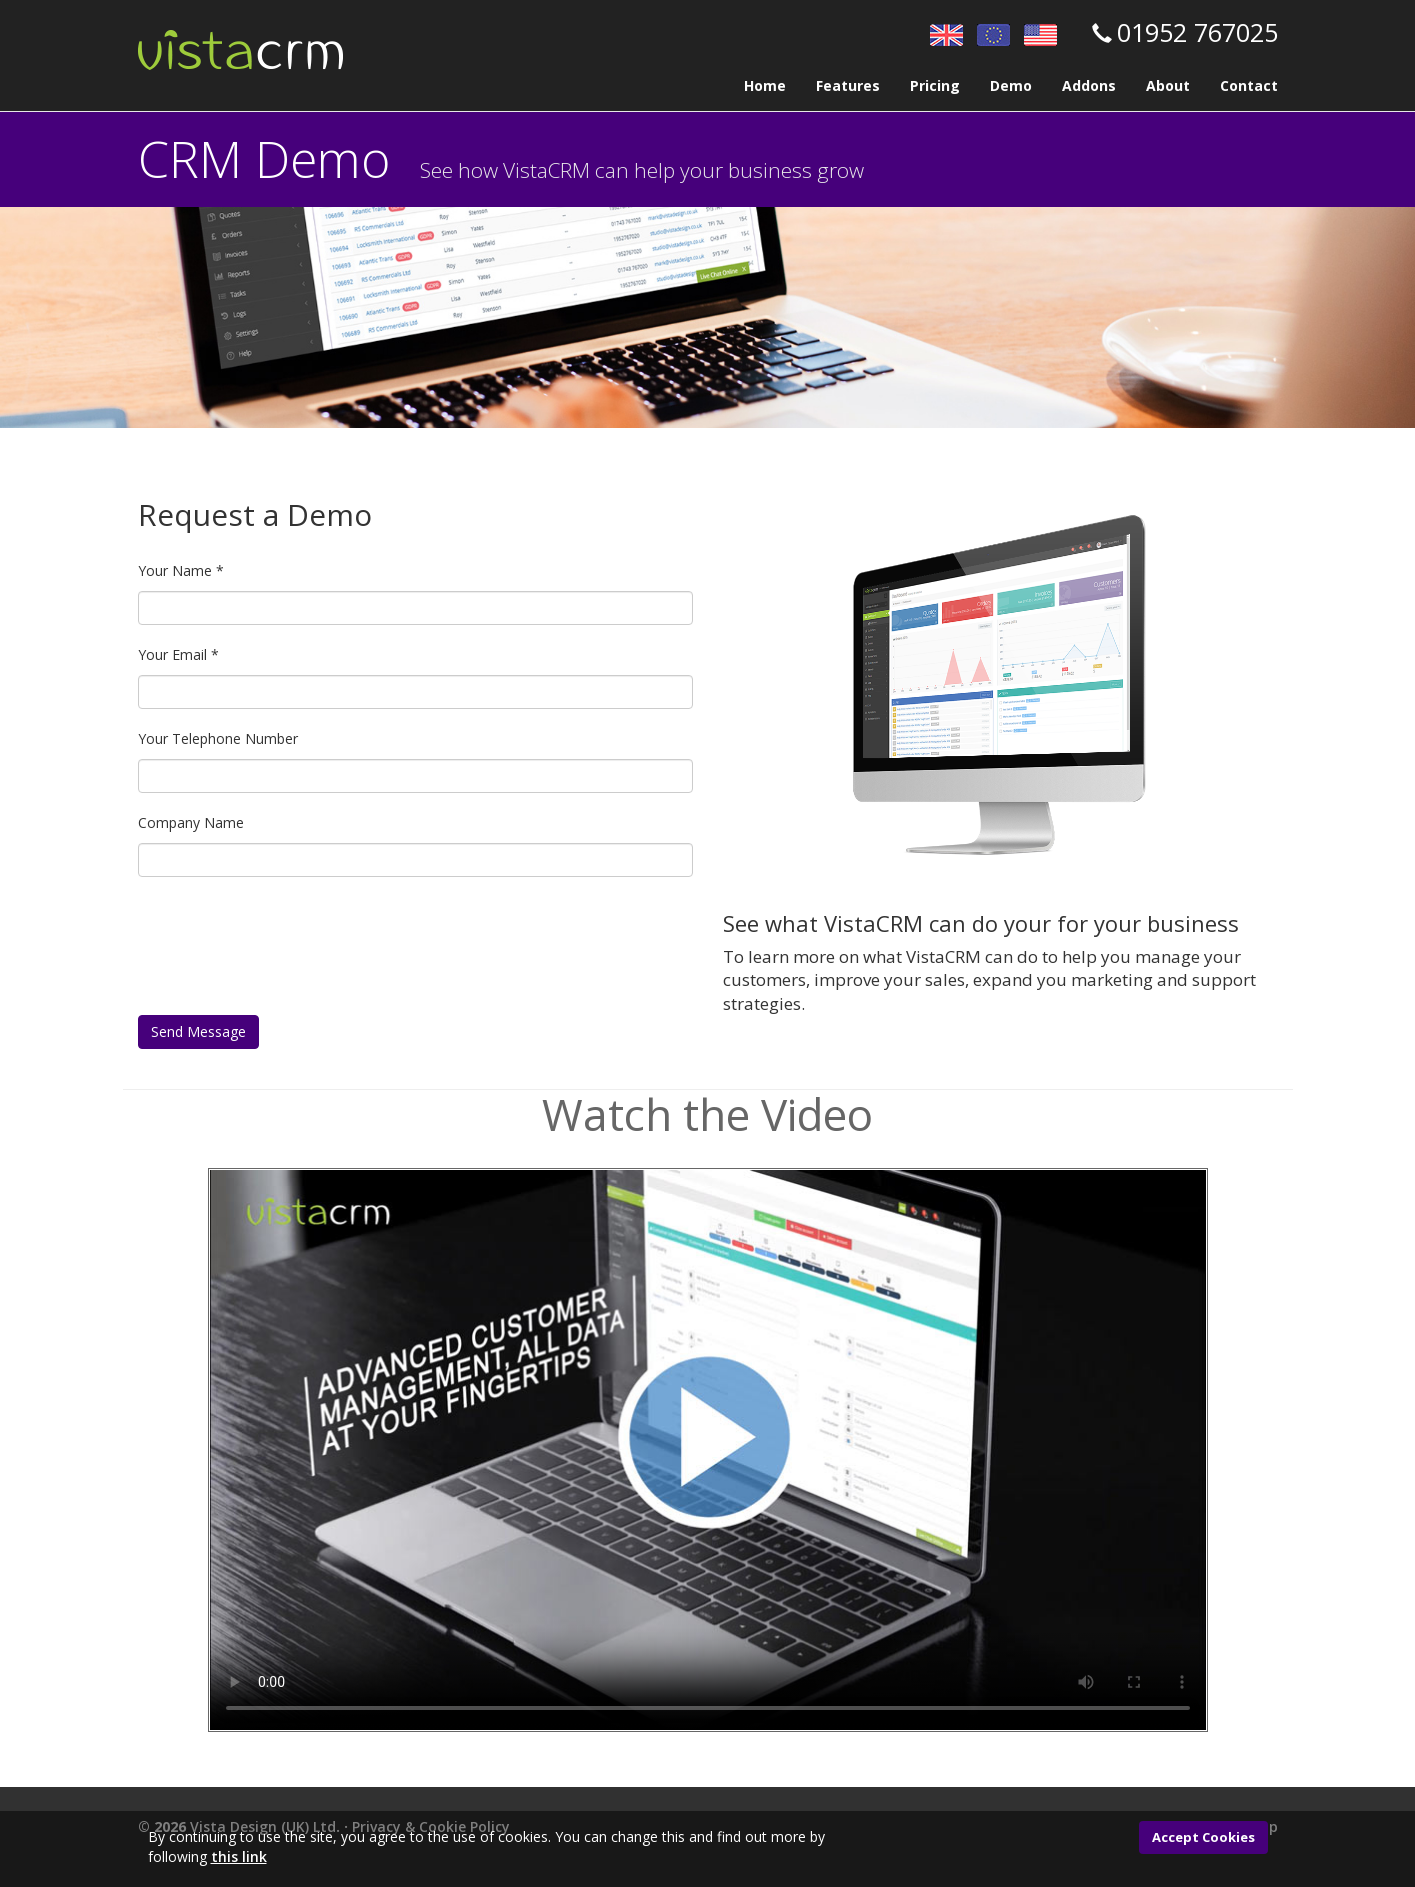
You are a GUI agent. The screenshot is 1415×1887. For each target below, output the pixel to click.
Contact (1249, 85)
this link (239, 1856)
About (1168, 85)
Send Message (198, 1031)
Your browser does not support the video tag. (708, 1450)
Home (765, 85)
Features (848, 85)
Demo (1011, 85)
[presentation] (290, 956)
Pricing (935, 85)
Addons (1089, 85)
